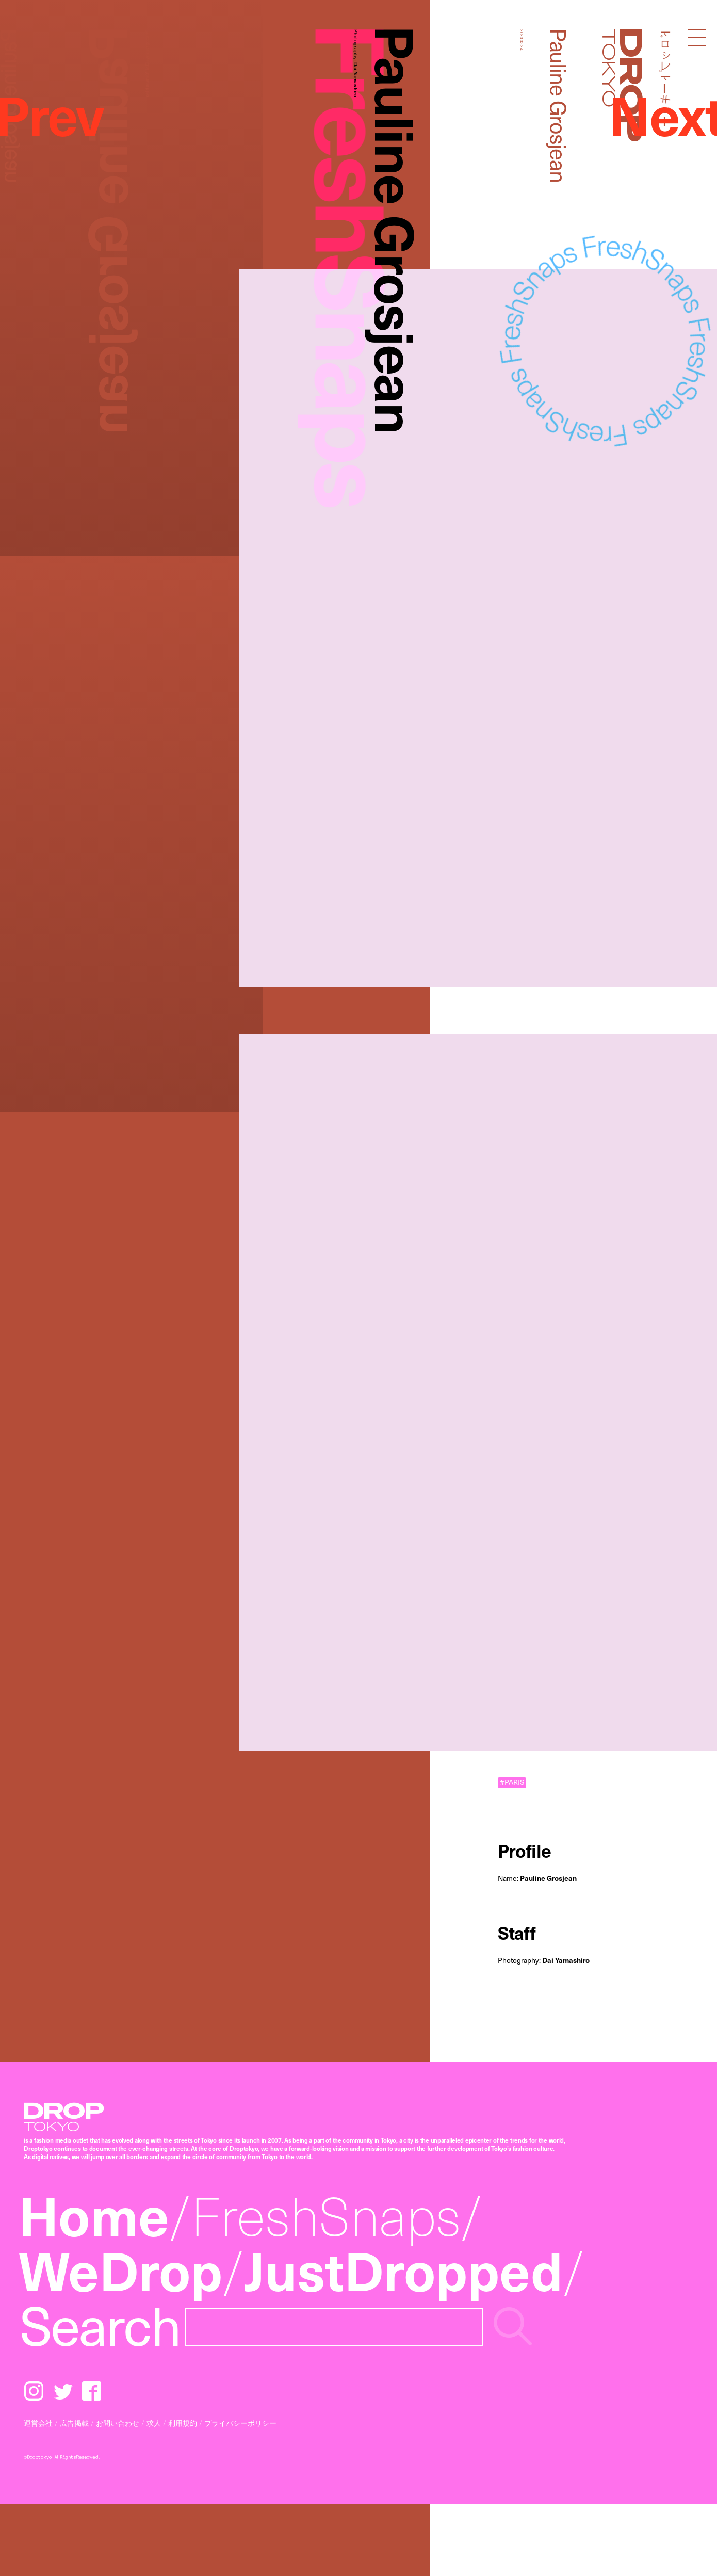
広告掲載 (74, 2423)
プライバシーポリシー (240, 2423)
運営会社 (38, 2423)
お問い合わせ (117, 2423)
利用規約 (182, 2423)
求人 (153, 2423)
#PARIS (512, 1782)
